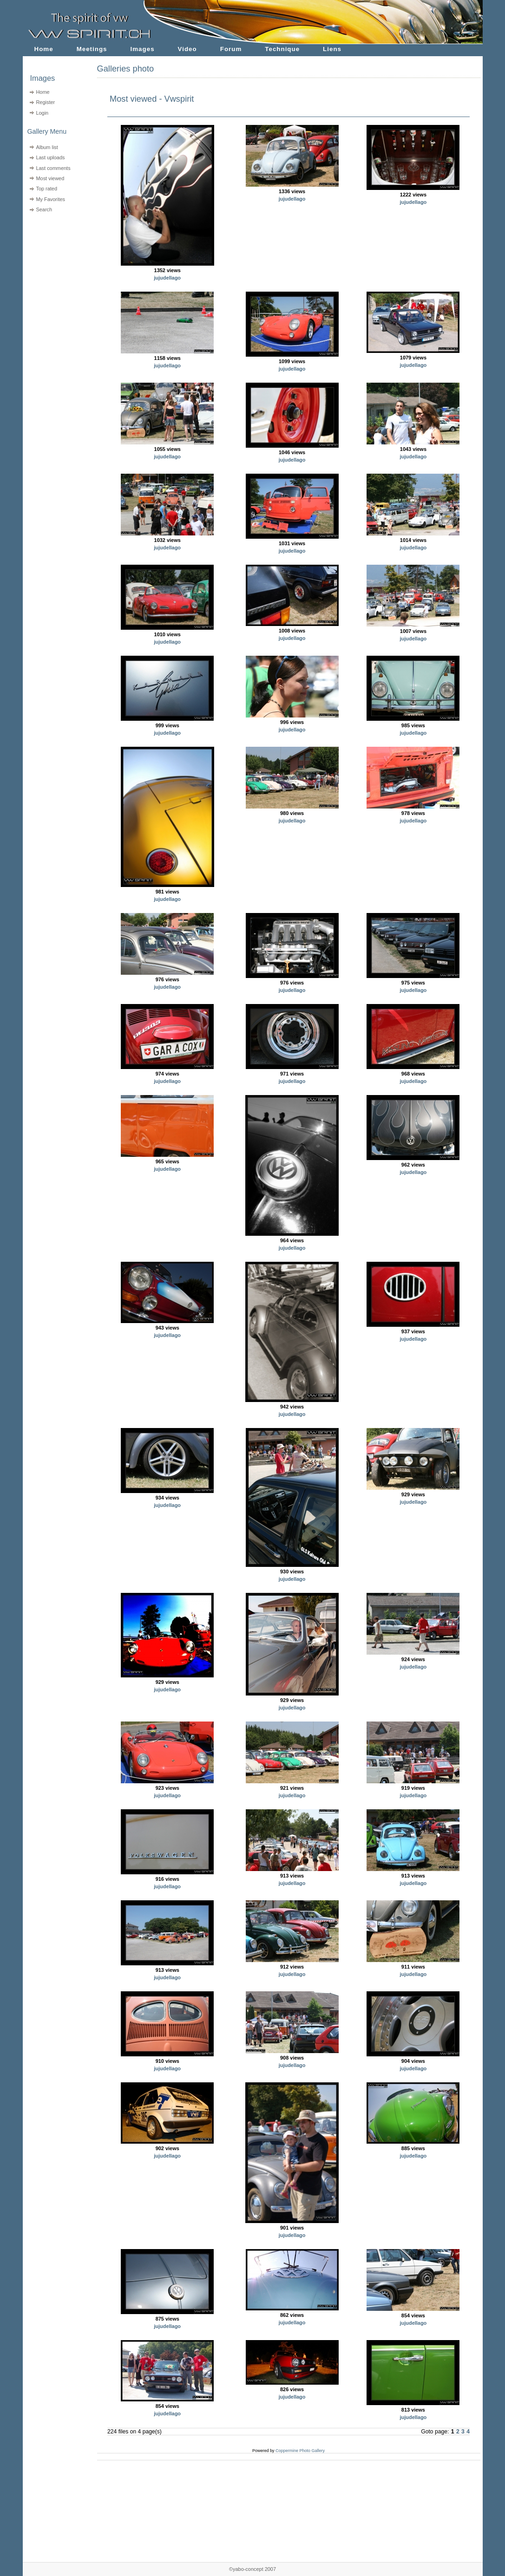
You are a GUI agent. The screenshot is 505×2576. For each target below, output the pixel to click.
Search (44, 209)
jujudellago (167, 277)
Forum (231, 49)
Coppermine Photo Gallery (300, 2450)
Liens (332, 49)
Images (143, 49)
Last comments (53, 168)
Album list (47, 147)
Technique (282, 49)
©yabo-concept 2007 (252, 2569)
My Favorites (50, 199)
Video (187, 49)
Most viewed (50, 178)
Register (45, 102)
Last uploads (50, 157)
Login (42, 113)
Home (43, 49)
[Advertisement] (54, 274)
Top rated (46, 188)
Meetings (92, 49)
